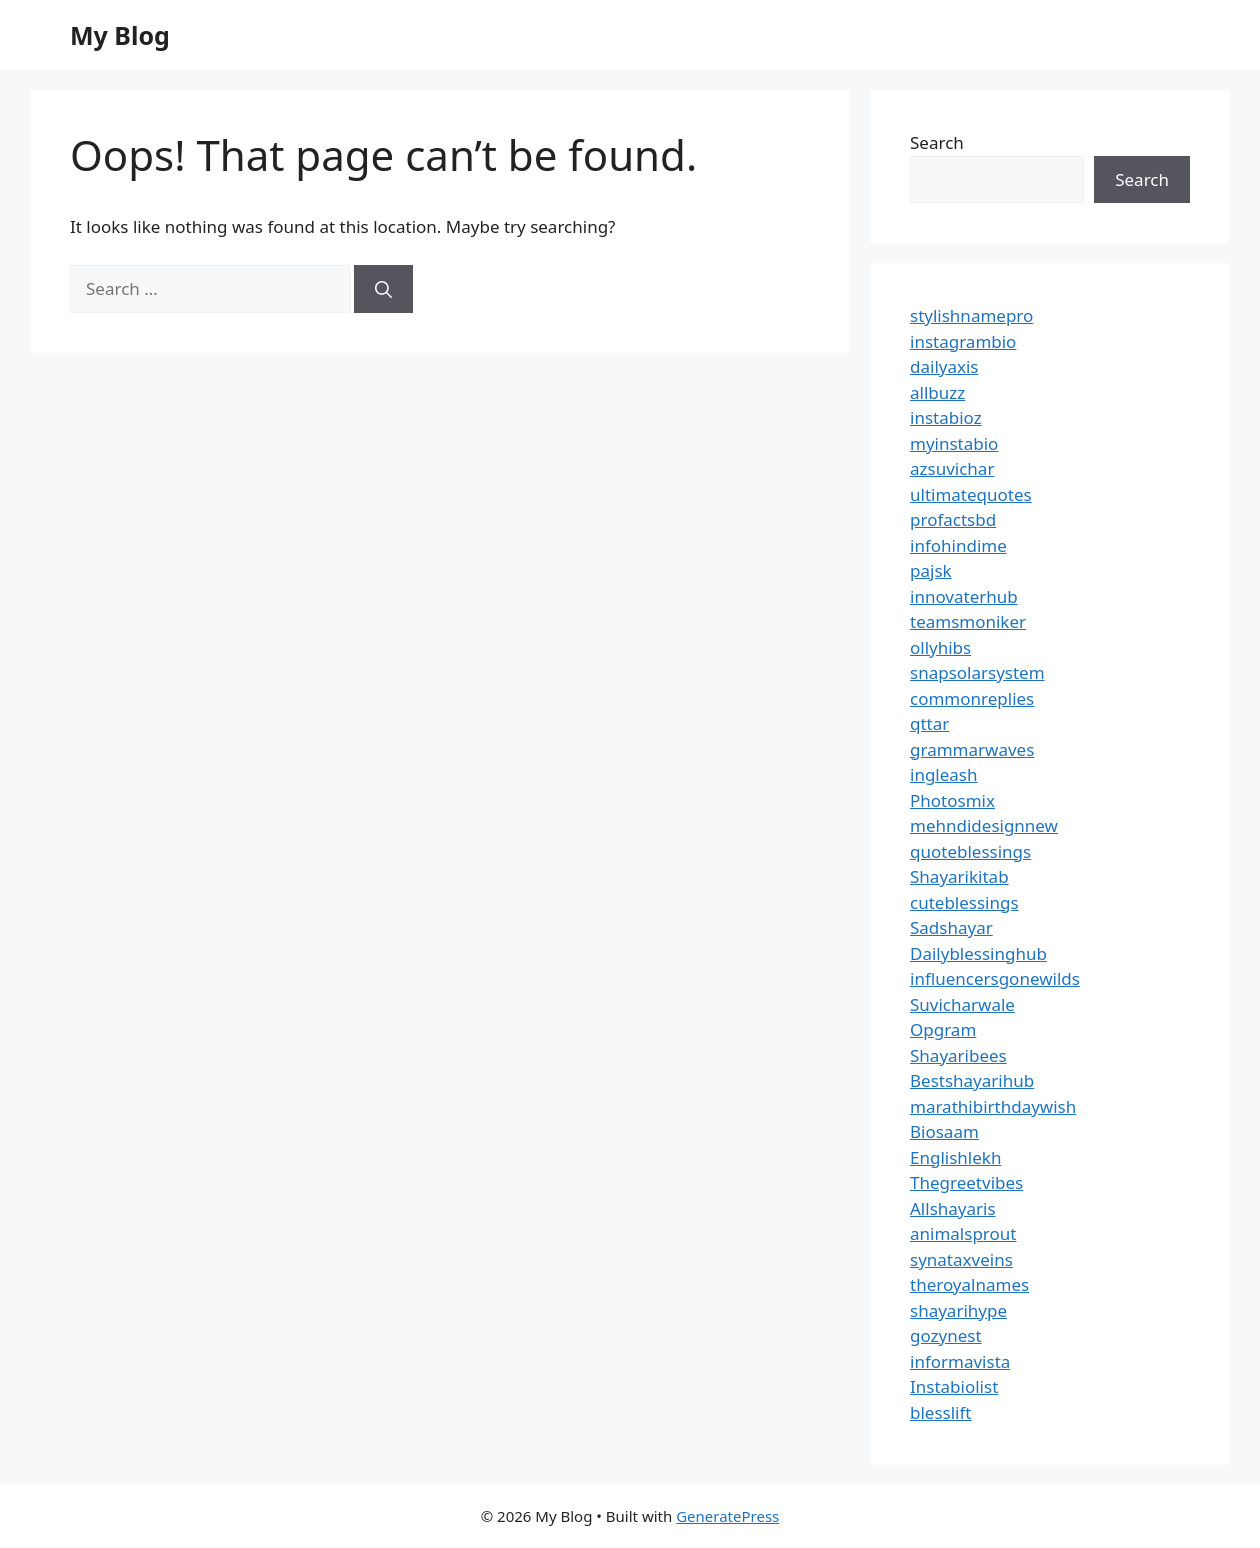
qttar (929, 723)
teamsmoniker (968, 621)
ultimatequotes (971, 494)
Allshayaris (953, 1208)
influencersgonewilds (995, 978)
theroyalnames (969, 1284)
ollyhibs (940, 647)
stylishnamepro (971, 315)
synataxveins (961, 1259)
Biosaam (944, 1131)
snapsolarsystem (977, 672)
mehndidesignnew (984, 825)
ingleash (944, 774)
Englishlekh (955, 1157)
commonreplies (972, 698)
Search (937, 142)
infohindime (958, 545)
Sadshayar (951, 927)
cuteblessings (964, 902)
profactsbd (953, 519)
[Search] (383, 289)
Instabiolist (954, 1386)
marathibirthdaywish (993, 1106)
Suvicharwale (962, 1004)
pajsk (931, 570)
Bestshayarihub (972, 1080)
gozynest (946, 1335)
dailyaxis (944, 366)
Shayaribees (958, 1055)
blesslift (940, 1412)
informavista (960, 1361)
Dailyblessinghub (978, 953)
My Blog (120, 35)
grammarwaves (972, 749)
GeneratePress (727, 1516)
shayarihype (958, 1310)
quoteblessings (970, 851)
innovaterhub (964, 596)
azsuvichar (952, 468)
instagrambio (963, 341)
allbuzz (937, 392)
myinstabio (954, 443)
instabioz (946, 417)
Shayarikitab (959, 876)
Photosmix (952, 800)
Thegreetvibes (966, 1182)
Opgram (943, 1029)
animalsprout (963, 1233)
